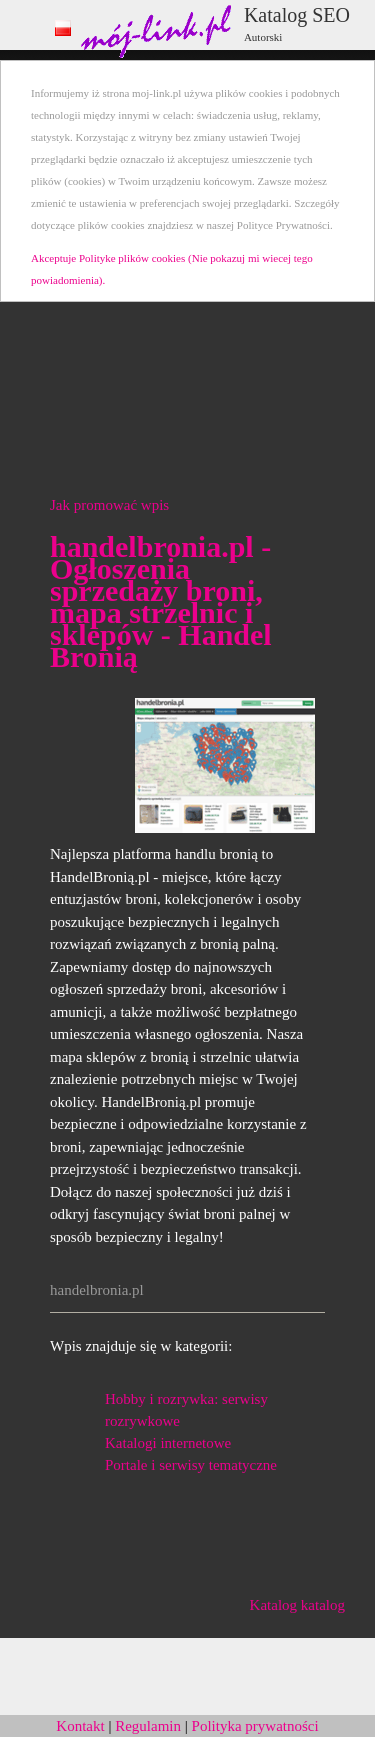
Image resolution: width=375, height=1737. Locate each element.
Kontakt (80, 1726)
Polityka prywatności (255, 1726)
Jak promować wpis (109, 505)
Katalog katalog (297, 1605)
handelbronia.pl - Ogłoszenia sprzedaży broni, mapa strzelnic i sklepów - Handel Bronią (161, 601)
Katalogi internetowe (168, 1443)
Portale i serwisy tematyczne (191, 1465)
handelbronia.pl (97, 1290)
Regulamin (148, 1726)
